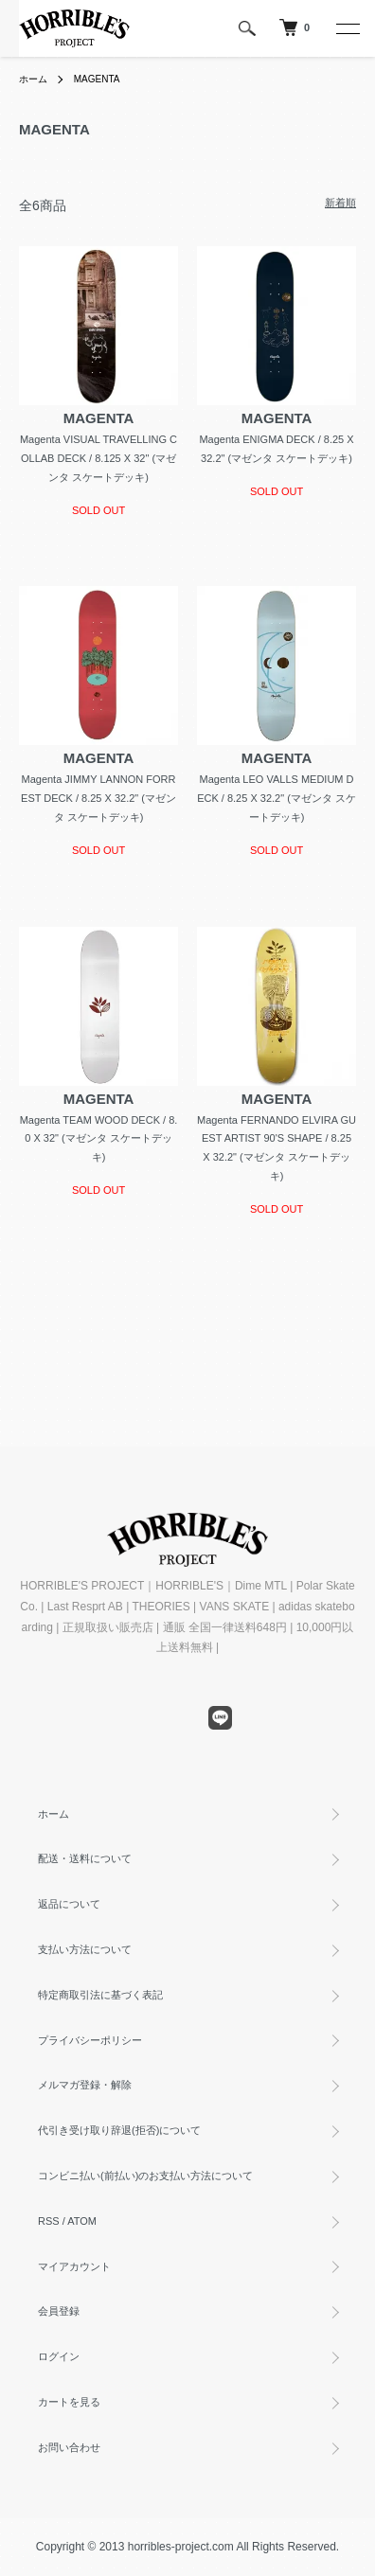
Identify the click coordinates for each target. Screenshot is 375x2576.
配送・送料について (85, 1858)
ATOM (82, 2221)
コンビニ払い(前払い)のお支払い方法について (145, 2175)
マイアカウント (74, 2266)
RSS (49, 2221)
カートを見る (69, 2401)
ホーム (33, 79)
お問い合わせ (69, 2447)
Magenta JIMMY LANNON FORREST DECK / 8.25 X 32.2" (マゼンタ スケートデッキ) (98, 798)
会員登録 (59, 2311)
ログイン (59, 2356)
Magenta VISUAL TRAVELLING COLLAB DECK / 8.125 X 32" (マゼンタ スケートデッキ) (98, 458)
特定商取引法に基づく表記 (100, 1994)
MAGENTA (97, 79)
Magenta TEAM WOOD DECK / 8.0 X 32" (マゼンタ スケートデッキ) (99, 1139)
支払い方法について (85, 1949)
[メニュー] (346, 28)
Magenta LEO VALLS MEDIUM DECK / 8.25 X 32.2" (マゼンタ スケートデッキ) (276, 798)
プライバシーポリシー (90, 2040)
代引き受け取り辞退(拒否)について (119, 2130)
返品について (69, 1904)
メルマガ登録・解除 (85, 2084)
